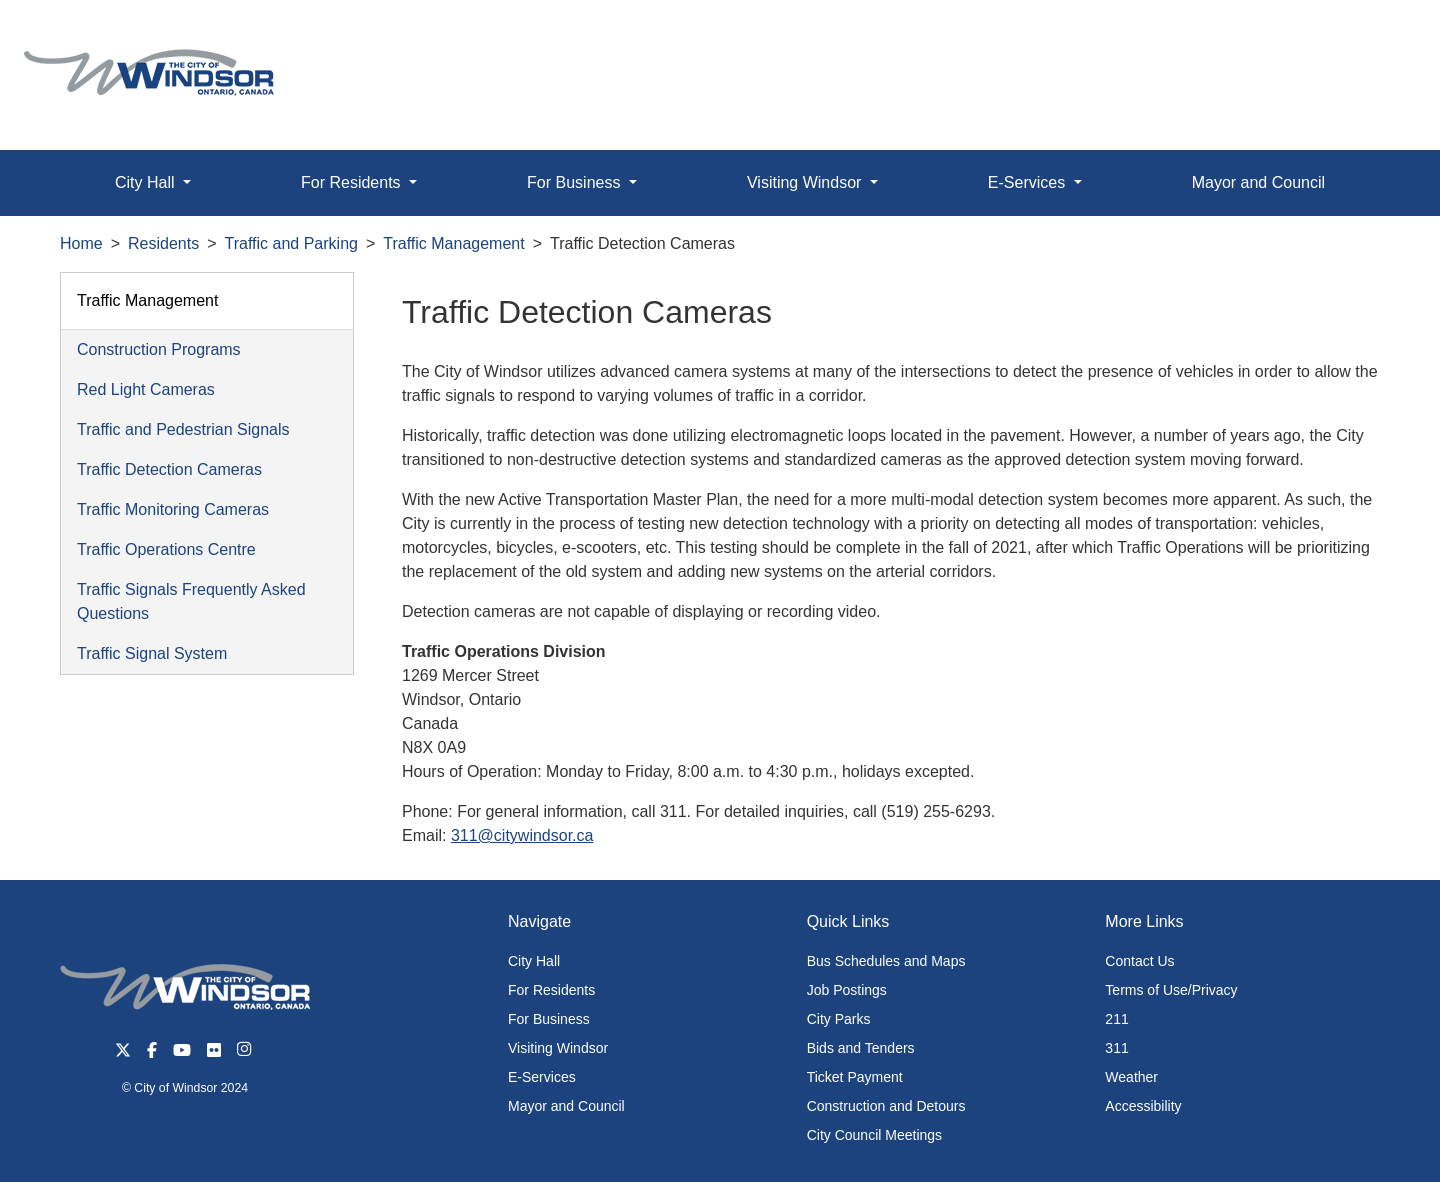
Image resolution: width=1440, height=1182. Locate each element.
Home (81, 243)
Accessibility (1143, 1106)
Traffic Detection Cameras (169, 469)
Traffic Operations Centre (166, 549)
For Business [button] (576, 182)
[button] (1379, 36)
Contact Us (1139, 961)
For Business (549, 1019)
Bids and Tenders (861, 1048)
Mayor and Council (1258, 182)
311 (1116, 1048)
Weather (1131, 1077)
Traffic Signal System (152, 653)
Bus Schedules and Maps (886, 961)
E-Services (542, 1077)
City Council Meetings (874, 1135)
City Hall (534, 961)
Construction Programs (159, 349)
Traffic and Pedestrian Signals (183, 429)
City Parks (839, 1019)
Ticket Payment (855, 1077)
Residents (163, 243)
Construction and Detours (886, 1106)
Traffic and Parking (291, 243)
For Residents (551, 990)
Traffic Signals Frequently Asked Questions (191, 601)
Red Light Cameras (146, 389)
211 (1116, 1019)
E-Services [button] (1029, 182)
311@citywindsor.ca (522, 835)
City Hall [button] (147, 182)
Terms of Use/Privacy (1171, 990)
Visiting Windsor (558, 1048)
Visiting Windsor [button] (806, 182)
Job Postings (847, 990)
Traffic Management (453, 243)
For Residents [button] (353, 182)
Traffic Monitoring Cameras (173, 509)
